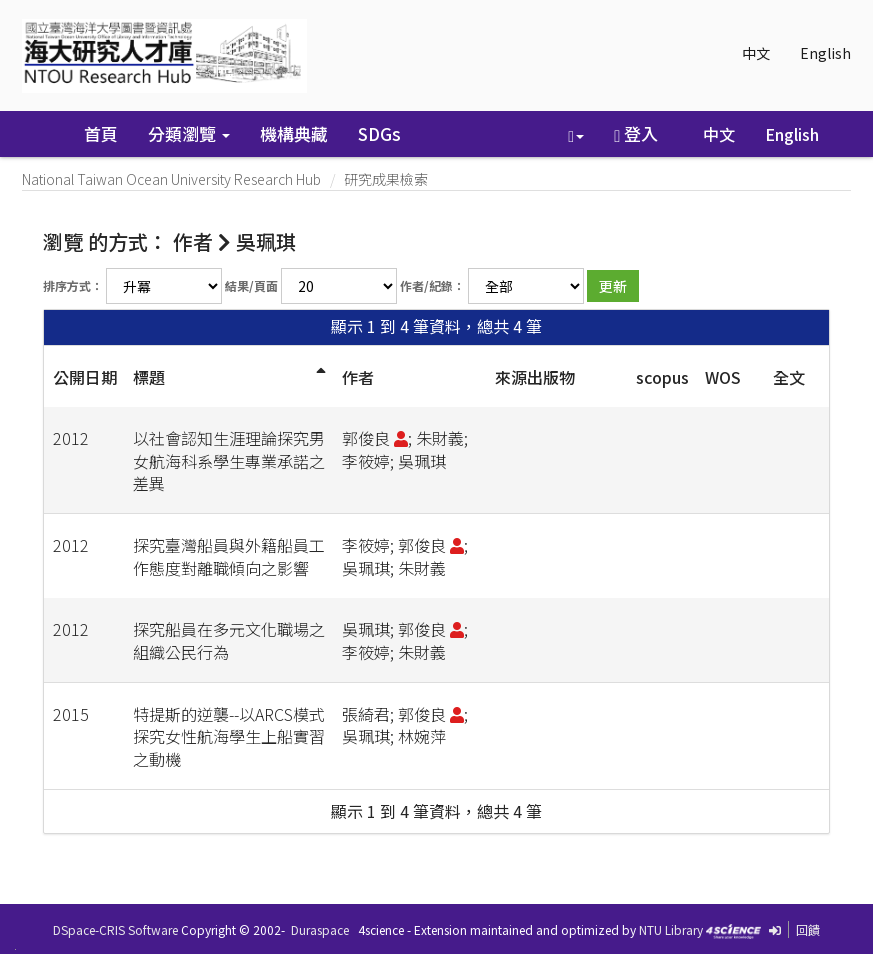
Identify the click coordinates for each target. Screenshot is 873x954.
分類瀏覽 (189, 133)
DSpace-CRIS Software (115, 929)
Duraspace (320, 929)
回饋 (808, 929)
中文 (756, 53)
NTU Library (671, 929)
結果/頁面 (251, 285)
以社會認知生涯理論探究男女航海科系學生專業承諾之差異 (229, 461)
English (825, 53)
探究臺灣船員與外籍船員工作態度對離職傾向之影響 (229, 556)
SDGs (379, 133)
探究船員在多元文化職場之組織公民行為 (229, 640)
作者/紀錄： (432, 285)
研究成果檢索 (386, 179)
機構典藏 (294, 133)
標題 (149, 377)
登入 (636, 133)
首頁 (101, 133)
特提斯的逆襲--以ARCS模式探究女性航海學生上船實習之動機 (229, 737)
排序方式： (73, 285)
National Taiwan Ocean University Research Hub (171, 179)
